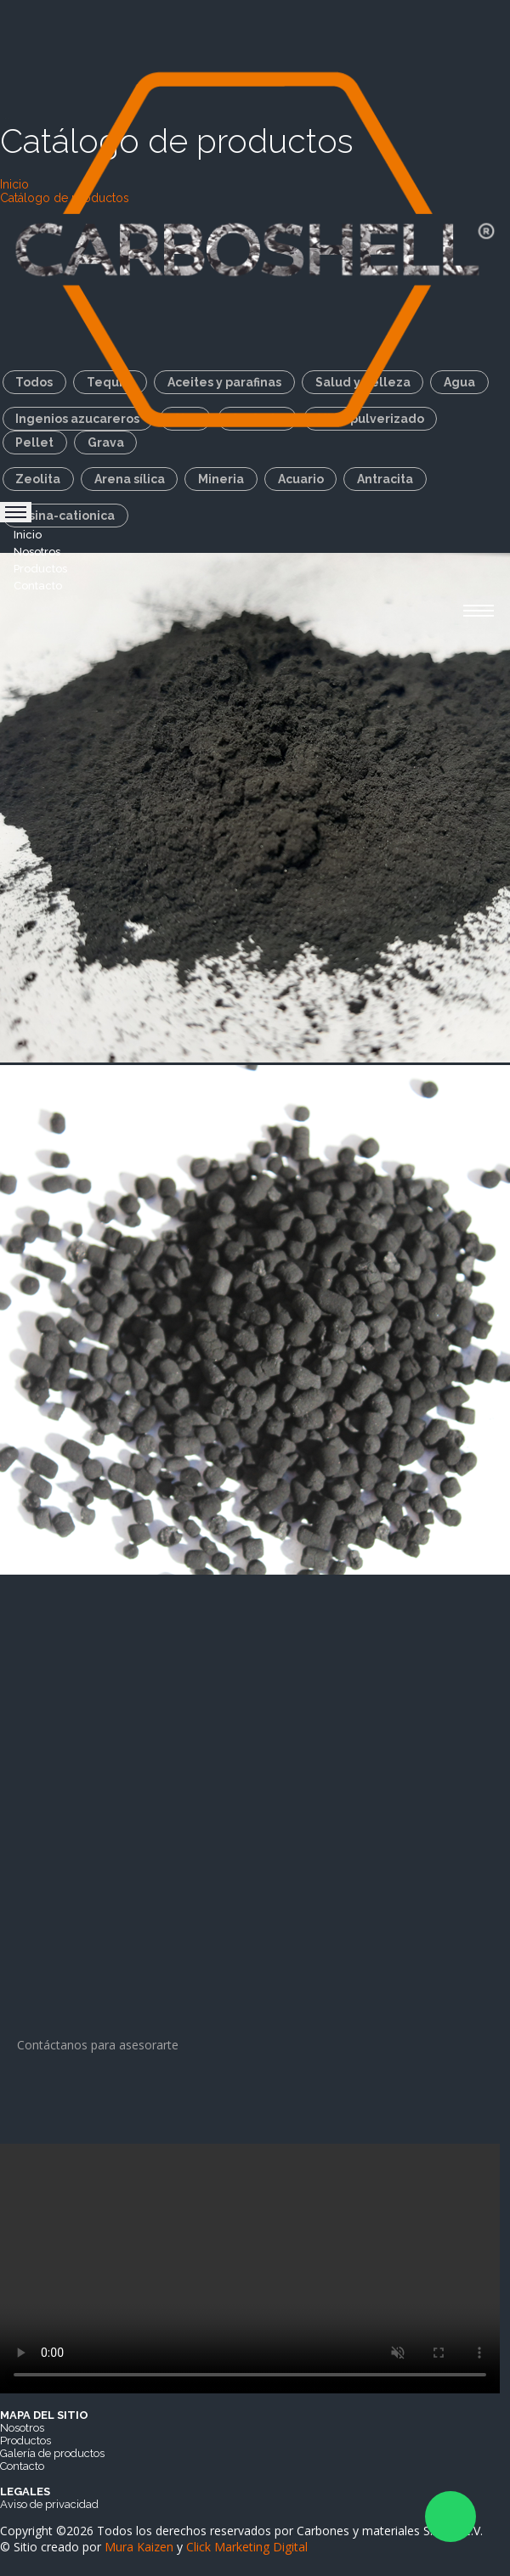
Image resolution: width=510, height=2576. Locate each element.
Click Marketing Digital (247, 2547)
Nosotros (37, 551)
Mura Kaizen (139, 2547)
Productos (40, 568)
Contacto (38, 585)
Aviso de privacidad (49, 2504)
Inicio (28, 534)
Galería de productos (52, 2453)
